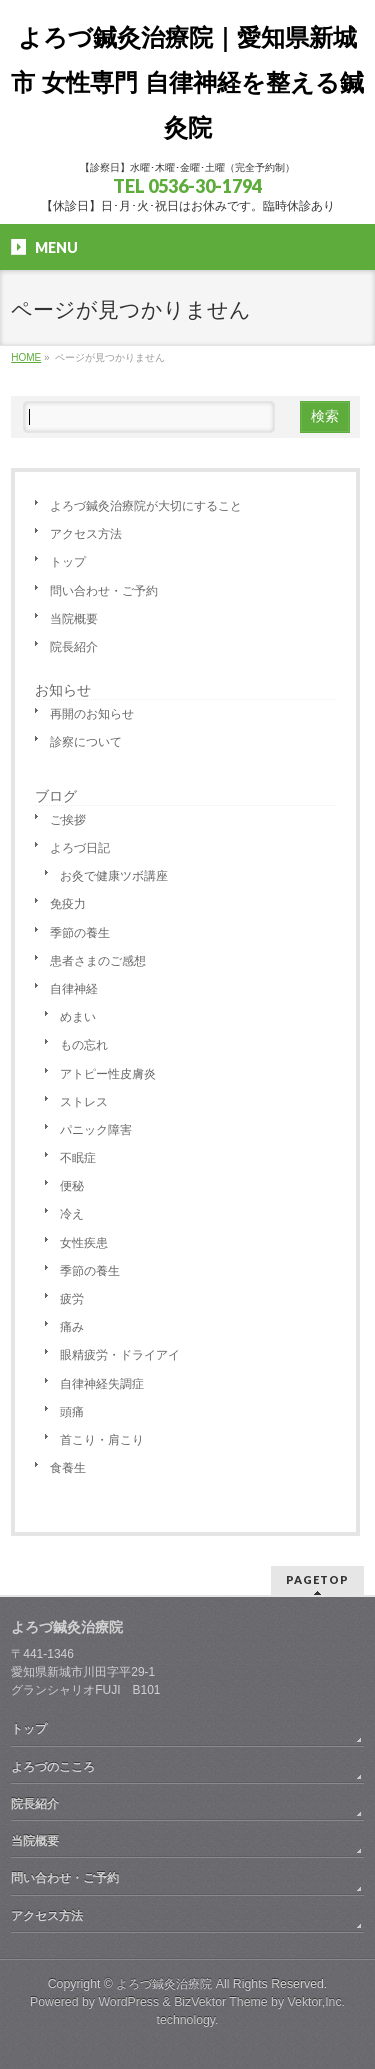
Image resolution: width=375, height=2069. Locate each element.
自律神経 (74, 989)
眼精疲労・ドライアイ (120, 1355)
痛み (72, 1327)
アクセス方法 (86, 534)
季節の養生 (80, 933)
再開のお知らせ (92, 714)
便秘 (72, 1186)
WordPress (128, 2002)
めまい (78, 1017)
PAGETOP (317, 1579)
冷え (72, 1214)
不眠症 (78, 1158)
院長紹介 (74, 647)
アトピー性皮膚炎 (108, 1074)
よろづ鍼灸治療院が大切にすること (146, 506)
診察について (86, 742)
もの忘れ (84, 1045)
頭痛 (72, 1412)
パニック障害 (96, 1130)
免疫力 (68, 904)
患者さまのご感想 (98, 961)
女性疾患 (84, 1243)
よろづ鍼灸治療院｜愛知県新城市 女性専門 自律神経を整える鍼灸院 (187, 82)
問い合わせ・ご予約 (104, 591)
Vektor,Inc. (317, 2002)
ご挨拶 (68, 820)
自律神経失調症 (102, 1384)
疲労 (72, 1299)
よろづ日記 (80, 848)
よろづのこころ (53, 1767)
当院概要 (74, 619)
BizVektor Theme (221, 2002)
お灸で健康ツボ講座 (114, 876)
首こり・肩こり (102, 1440)
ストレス (84, 1102)
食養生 (68, 1468)
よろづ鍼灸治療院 (164, 1984)
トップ (68, 562)
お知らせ (63, 690)
